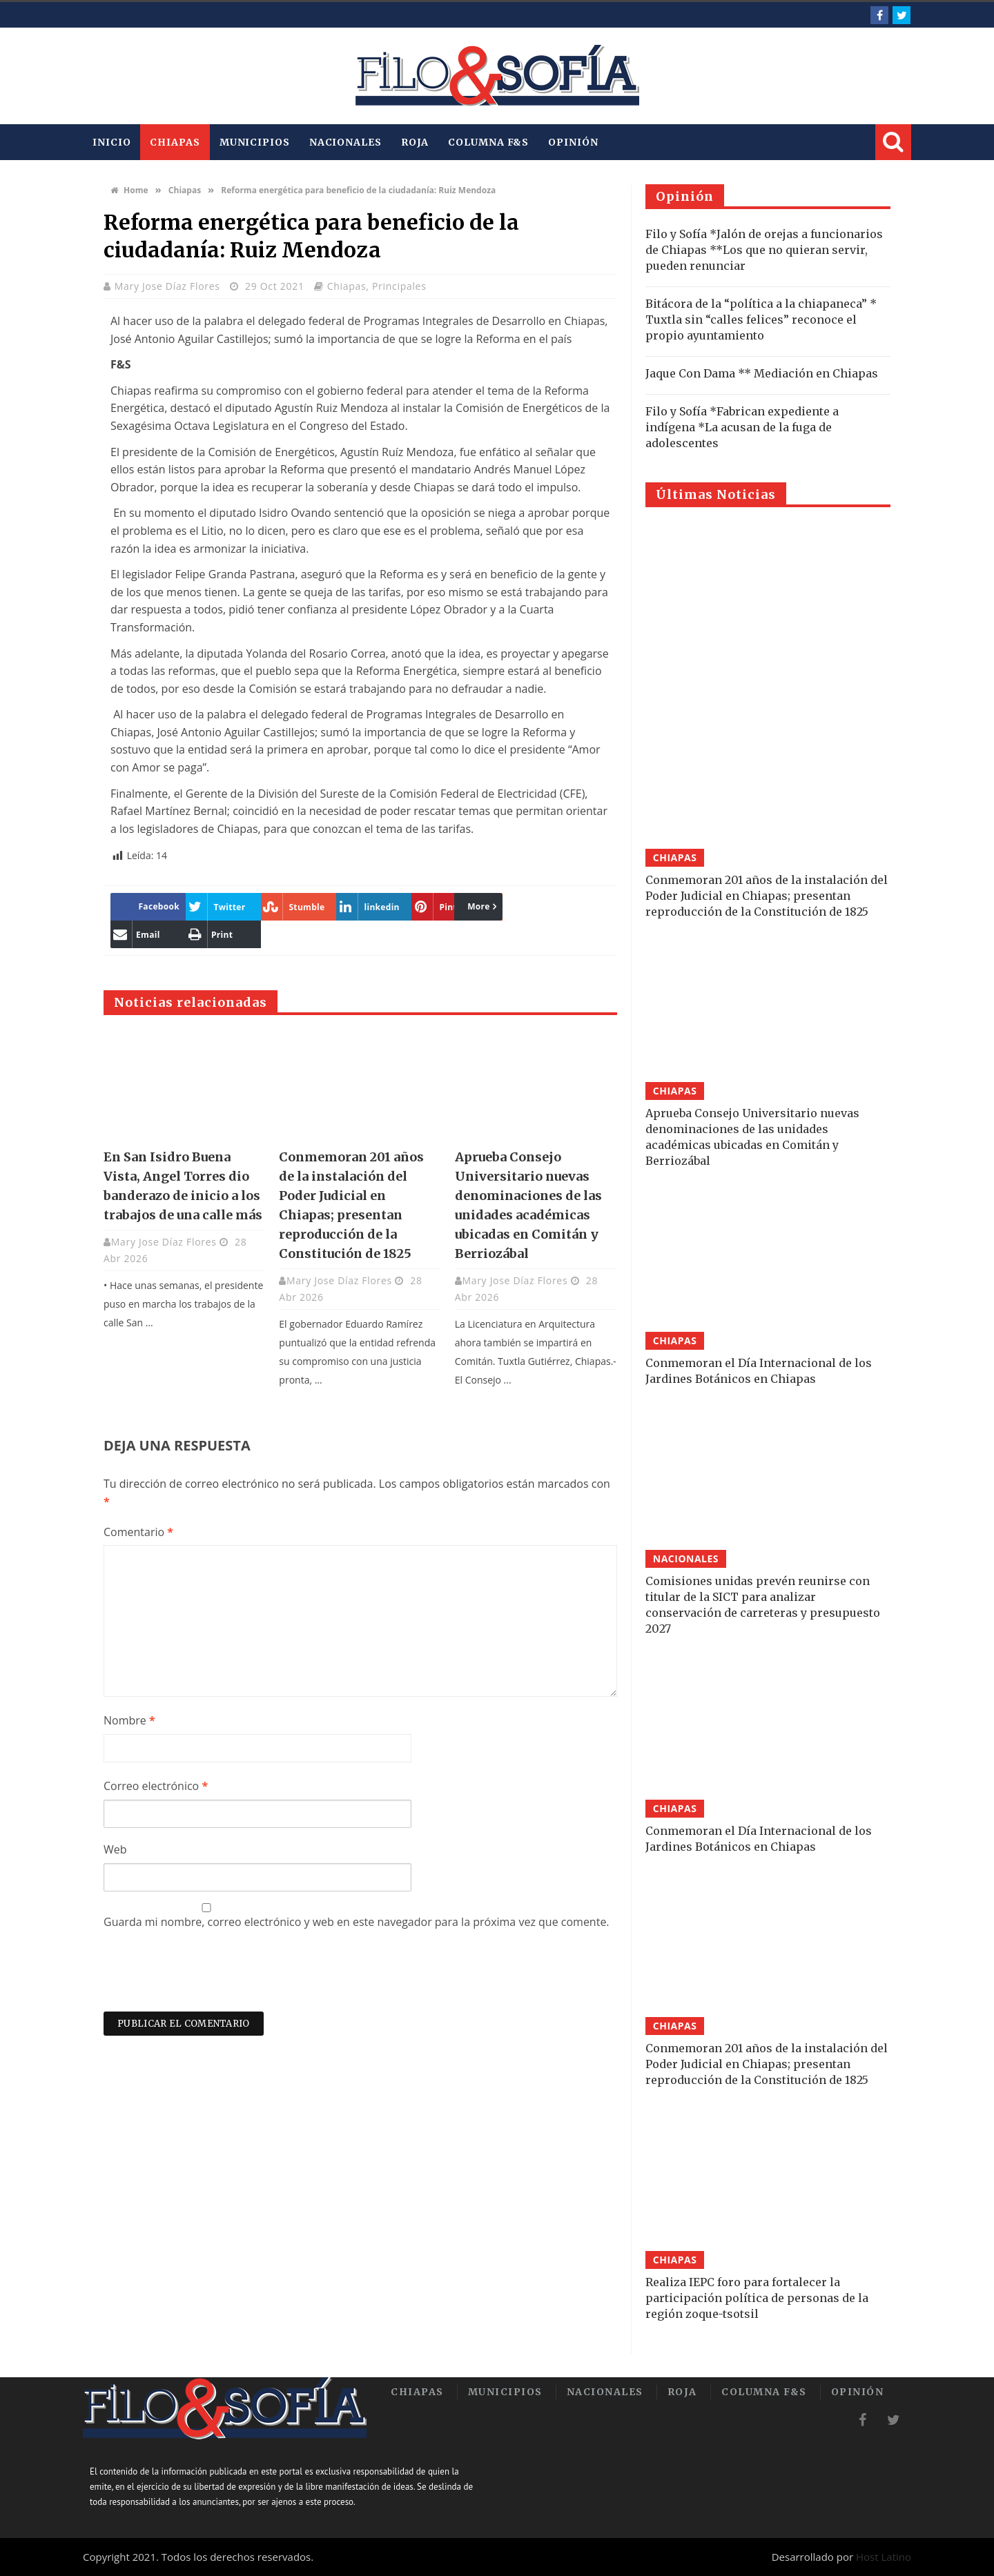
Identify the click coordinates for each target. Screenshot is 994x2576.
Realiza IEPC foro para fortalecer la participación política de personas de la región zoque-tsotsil (756, 2298)
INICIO (111, 142)
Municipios (255, 142)
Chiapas (174, 142)
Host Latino (883, 2557)
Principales (399, 286)
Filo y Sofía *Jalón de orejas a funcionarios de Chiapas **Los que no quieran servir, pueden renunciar (764, 250)
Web (115, 1849)
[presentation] (208, 1978)
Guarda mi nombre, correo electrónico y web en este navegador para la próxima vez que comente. (357, 1921)
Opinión (573, 142)
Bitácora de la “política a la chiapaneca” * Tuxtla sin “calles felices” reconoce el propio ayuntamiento (761, 319)
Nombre (129, 1720)
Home (129, 190)
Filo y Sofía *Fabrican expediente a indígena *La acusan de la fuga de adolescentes (742, 427)
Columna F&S (488, 142)
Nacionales (345, 142)
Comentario (138, 1532)
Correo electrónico (156, 1785)
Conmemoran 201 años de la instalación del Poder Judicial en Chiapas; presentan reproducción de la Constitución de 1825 (766, 895)
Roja (415, 142)
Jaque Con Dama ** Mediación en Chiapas (761, 373)
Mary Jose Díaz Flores (169, 286)
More (361, 906)
